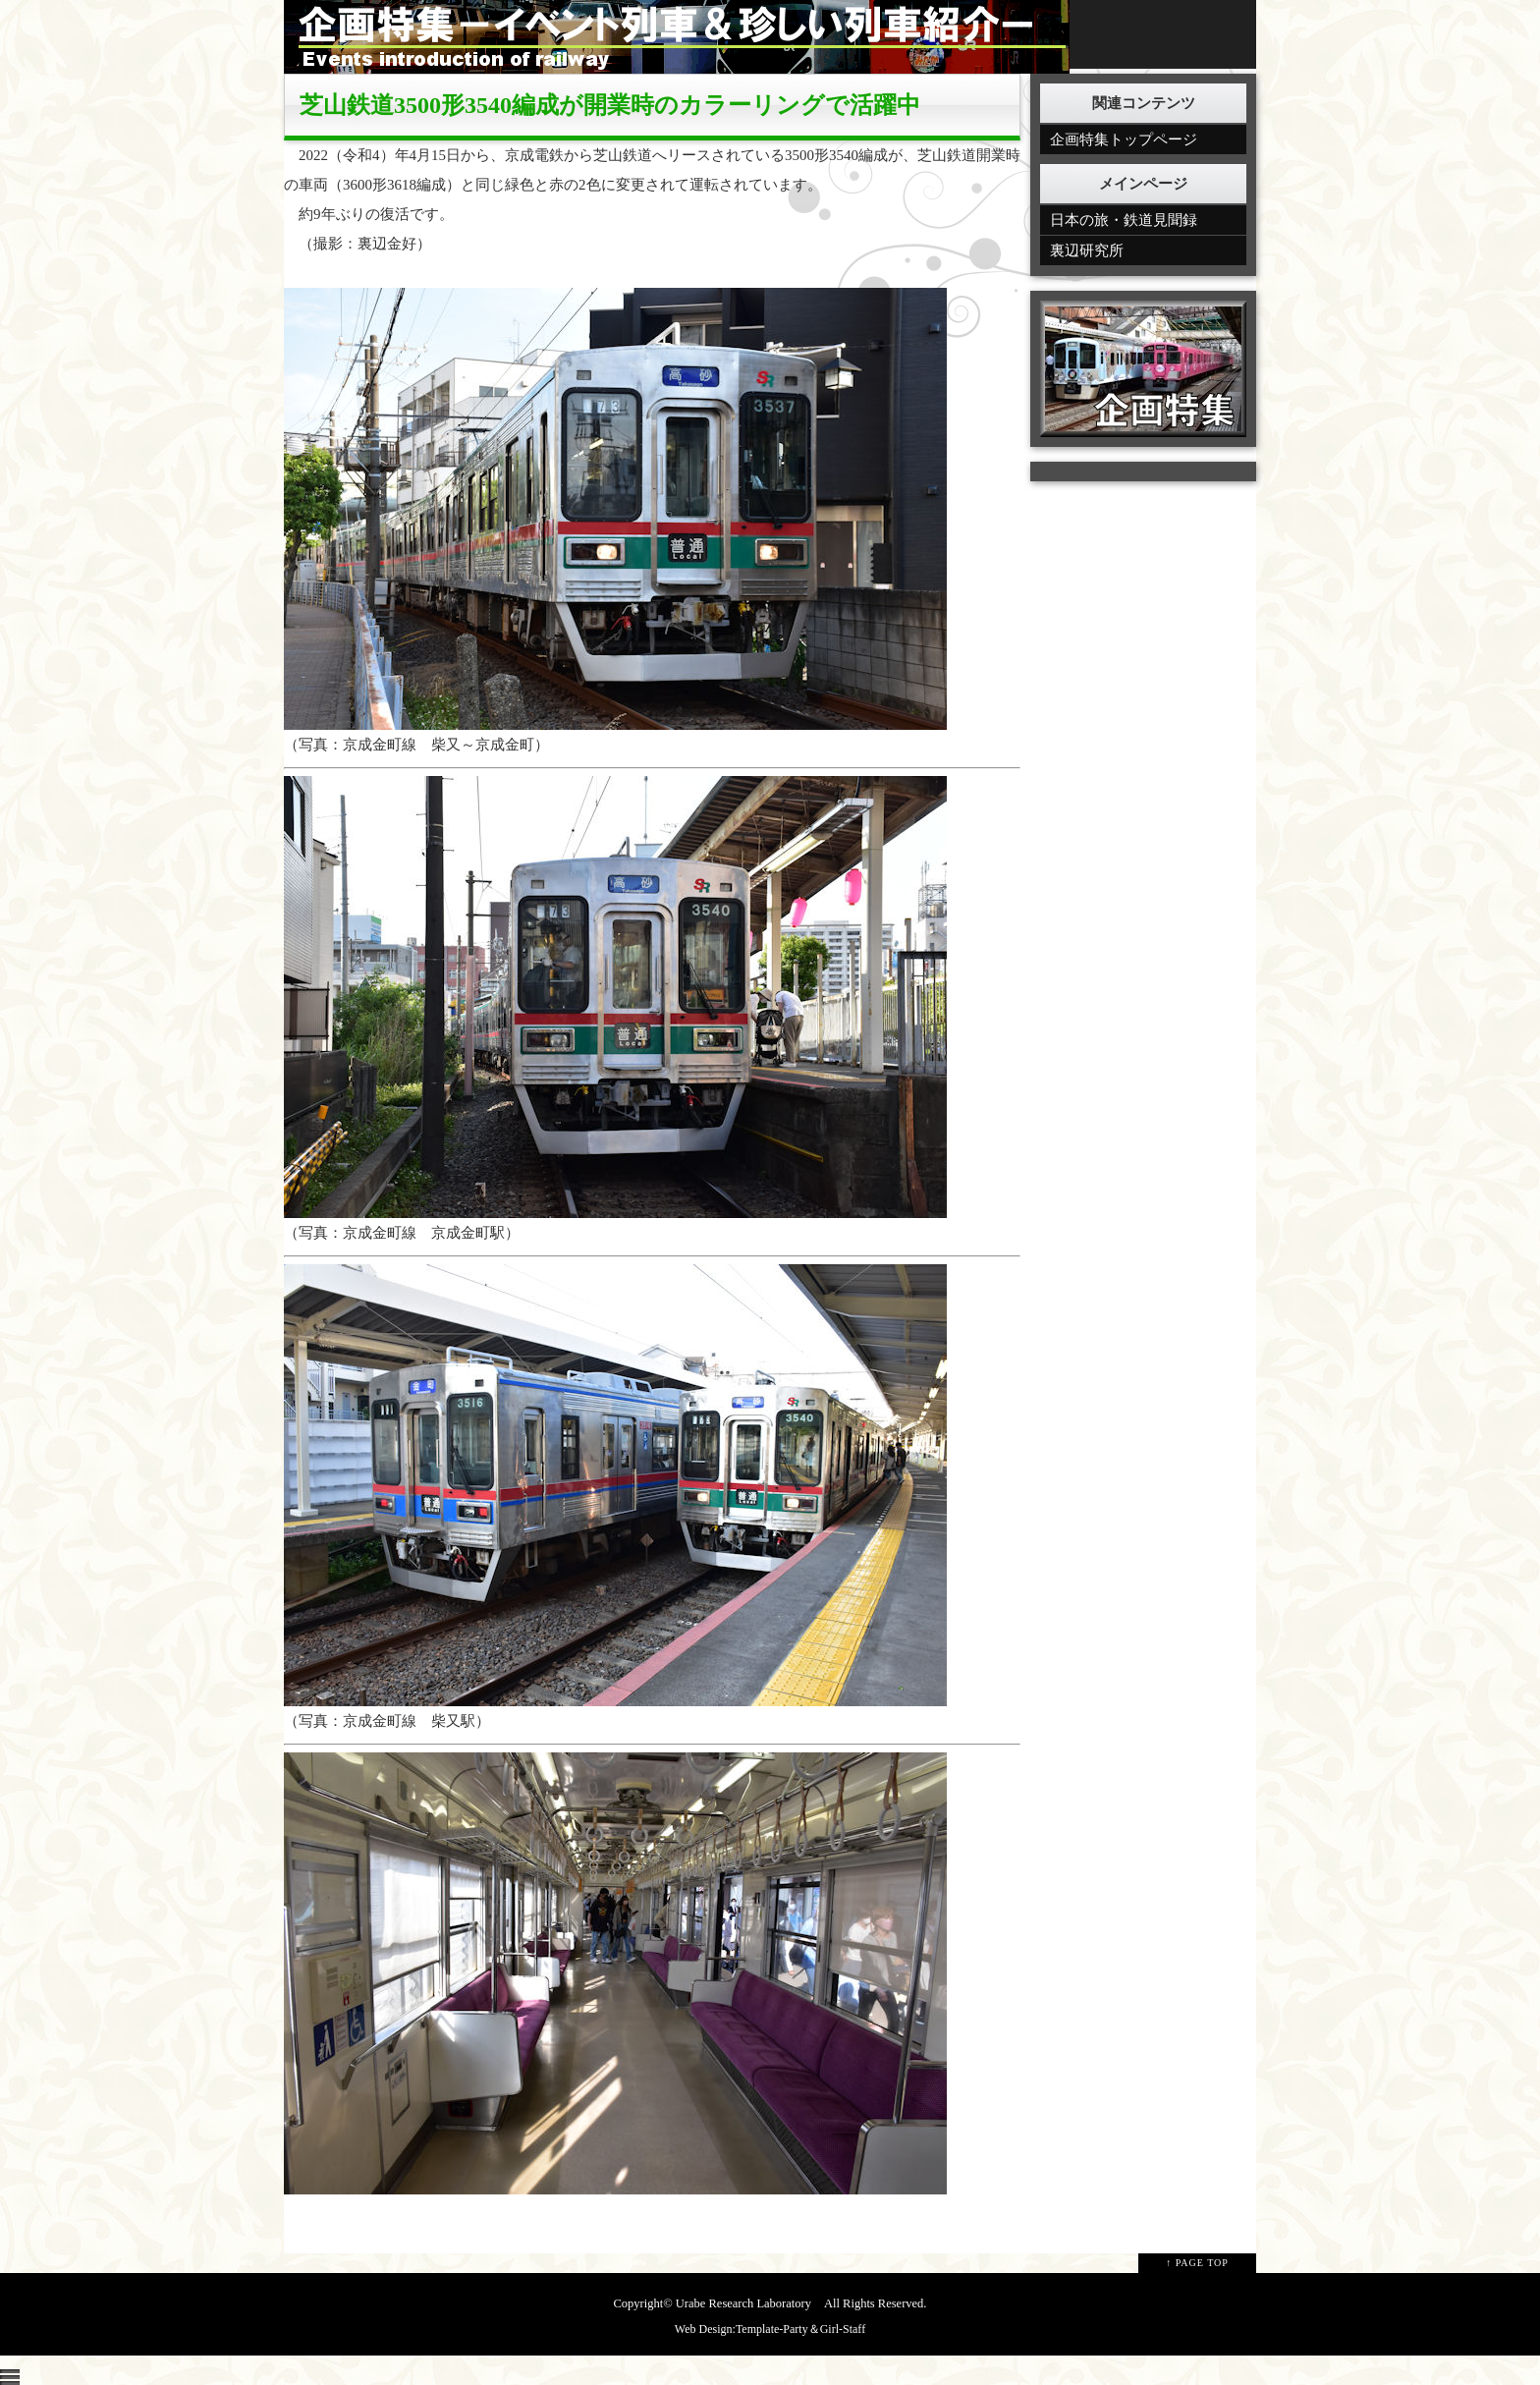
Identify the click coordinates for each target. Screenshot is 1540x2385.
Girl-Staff (842, 2329)
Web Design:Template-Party (741, 2329)
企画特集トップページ (1123, 139)
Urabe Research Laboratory (743, 2303)
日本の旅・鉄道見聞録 (1123, 220)
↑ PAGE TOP (1197, 2262)
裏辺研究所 (1087, 250)
